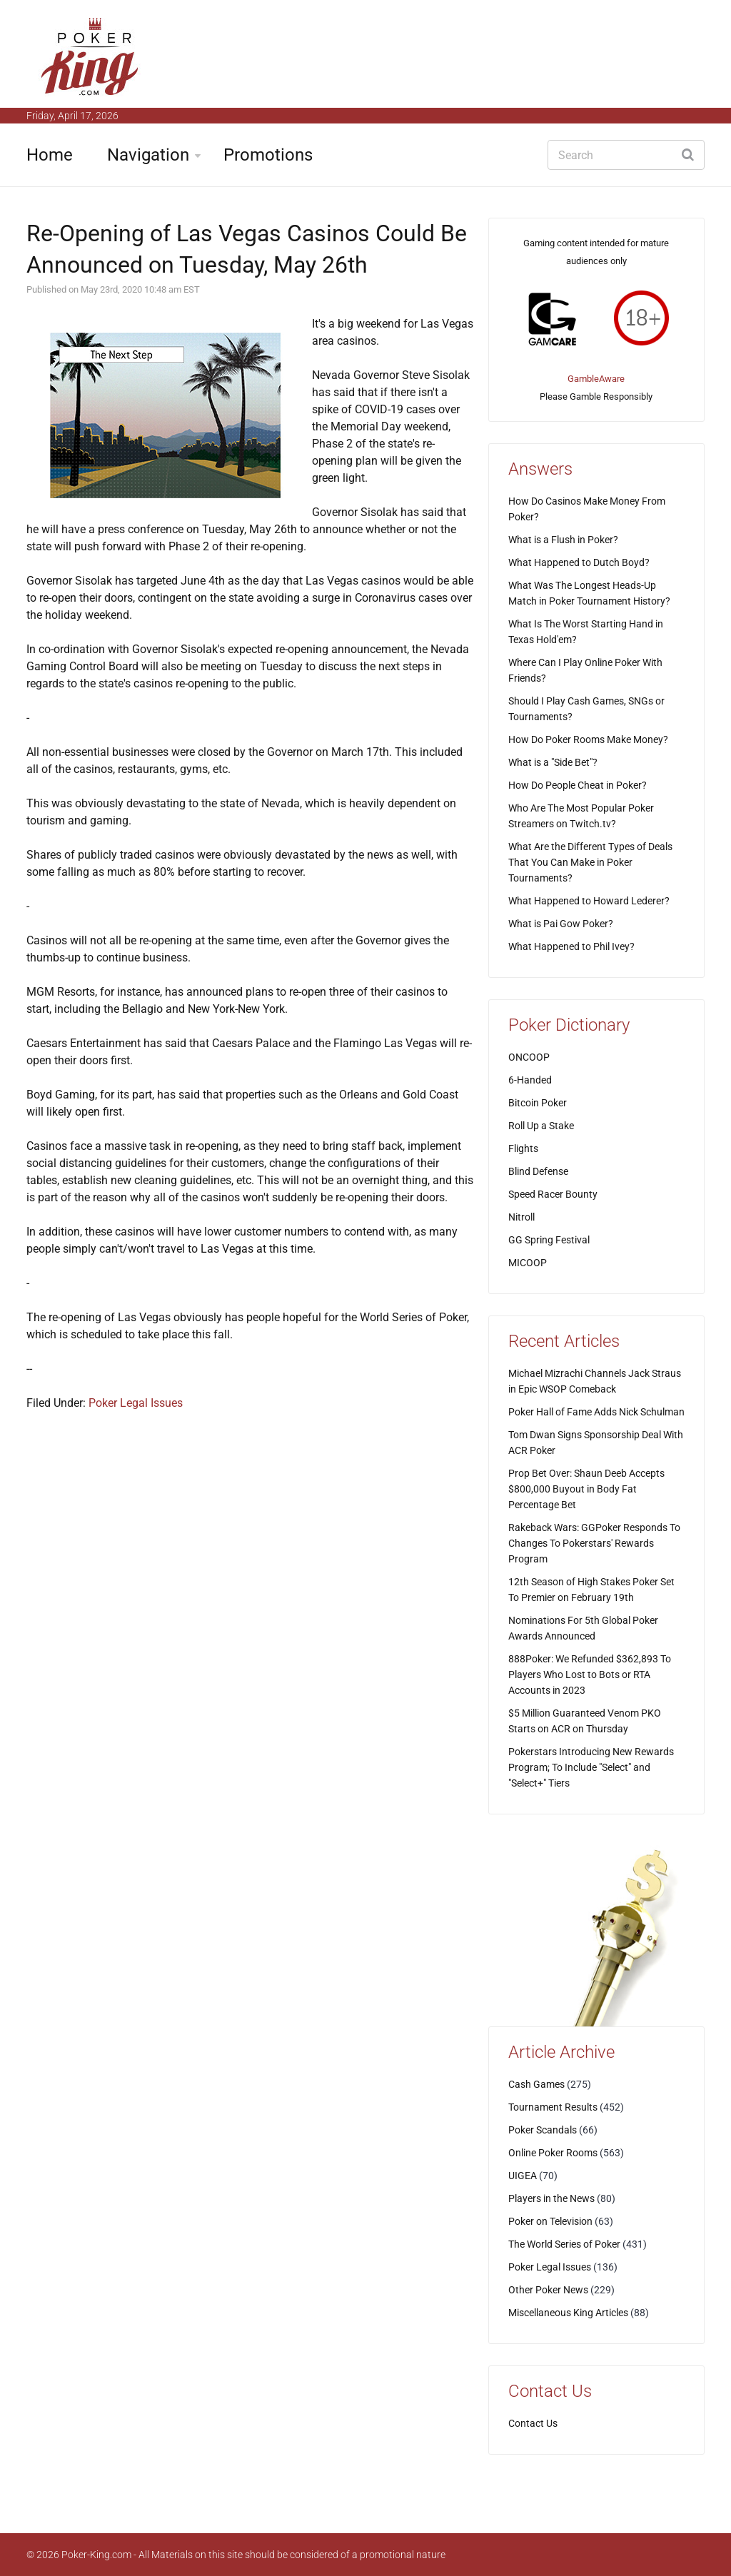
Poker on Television (550, 2221)
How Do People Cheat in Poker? (577, 785)
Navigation (148, 155)
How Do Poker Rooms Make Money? (588, 739)
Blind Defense (538, 1171)
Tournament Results (553, 2107)
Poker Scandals (542, 2130)
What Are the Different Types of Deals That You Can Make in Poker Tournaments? (590, 862)
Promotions (268, 155)
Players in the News (551, 2198)
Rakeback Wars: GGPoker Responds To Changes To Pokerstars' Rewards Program (594, 1543)
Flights (523, 1148)
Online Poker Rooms (553, 2152)
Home (49, 155)
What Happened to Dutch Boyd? (579, 562)
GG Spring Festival (549, 1240)
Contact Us (533, 2423)
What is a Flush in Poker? (563, 539)
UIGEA (522, 2175)
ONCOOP (529, 1057)
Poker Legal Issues (136, 1403)
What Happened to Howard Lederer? (589, 900)
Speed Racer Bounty (553, 1194)
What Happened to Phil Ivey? (571, 946)
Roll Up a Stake (541, 1125)
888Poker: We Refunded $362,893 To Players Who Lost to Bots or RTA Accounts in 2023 (589, 1674)
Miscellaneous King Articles (568, 2312)
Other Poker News (548, 2289)
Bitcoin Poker (537, 1102)
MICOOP (527, 1262)
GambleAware (596, 378)
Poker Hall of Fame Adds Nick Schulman (596, 1412)
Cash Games (536, 2084)
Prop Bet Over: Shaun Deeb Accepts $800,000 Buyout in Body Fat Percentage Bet (586, 1489)
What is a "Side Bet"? (553, 762)
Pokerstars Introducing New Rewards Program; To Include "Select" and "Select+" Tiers (591, 1767)
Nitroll (521, 1217)
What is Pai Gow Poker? (560, 923)
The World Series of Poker (564, 2244)
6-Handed (530, 1080)
